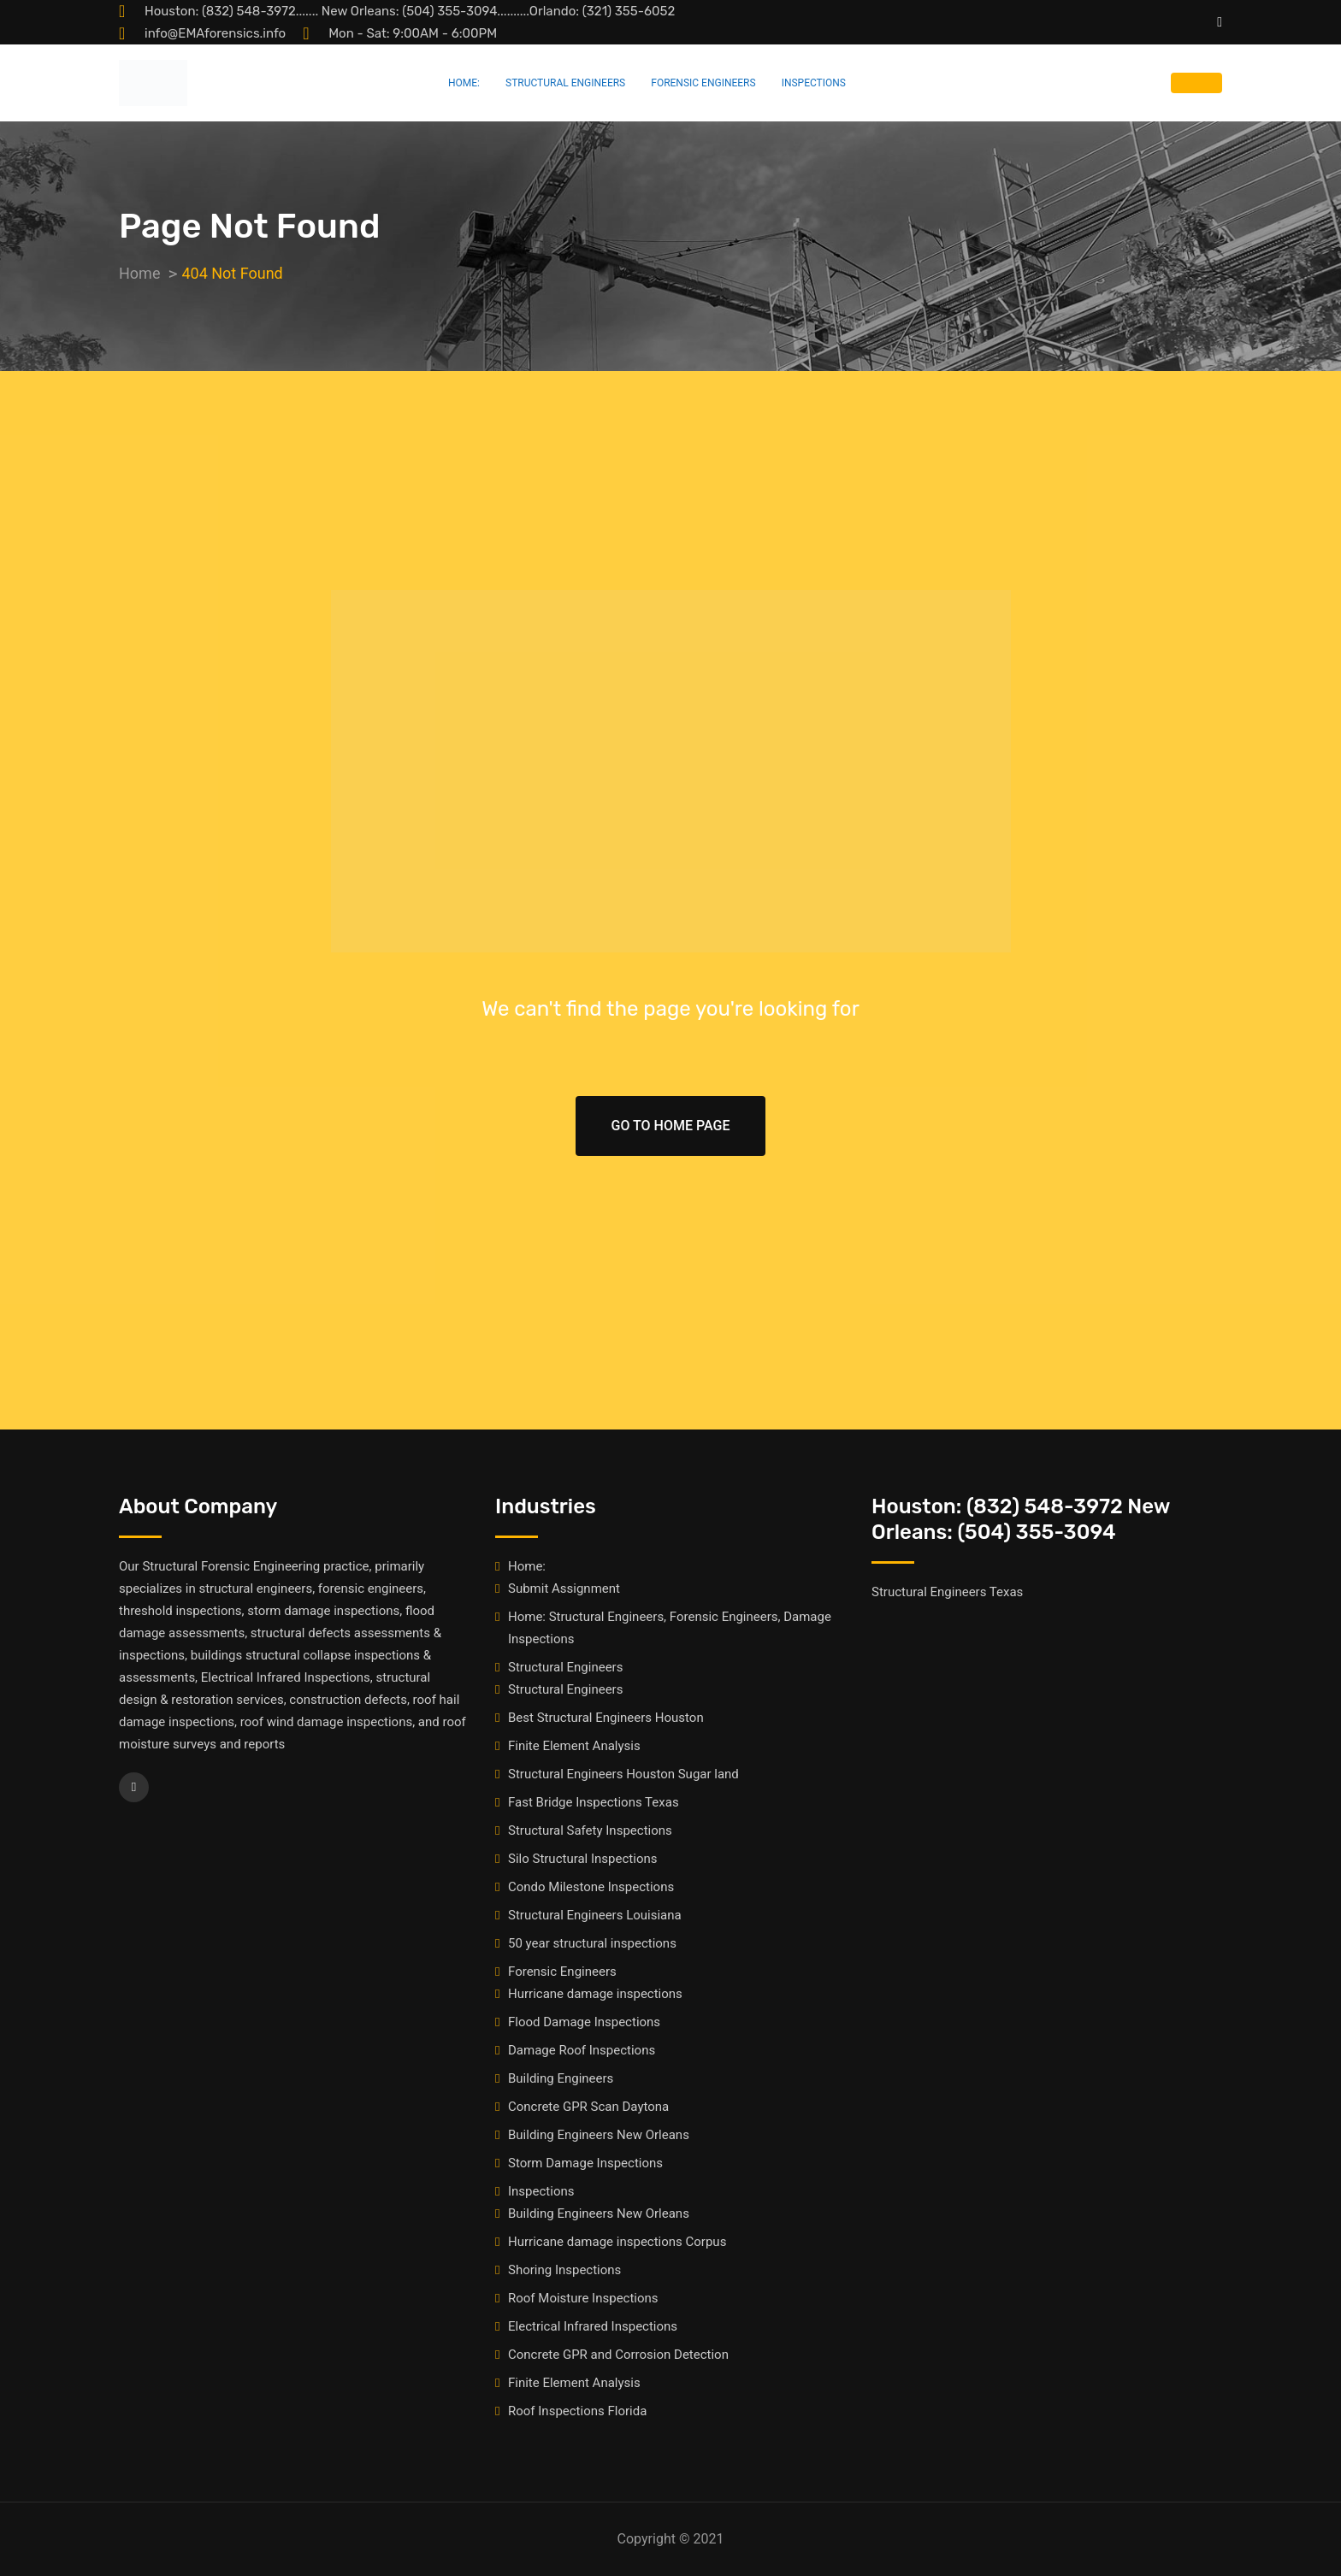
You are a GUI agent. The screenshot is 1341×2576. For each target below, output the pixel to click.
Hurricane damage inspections (595, 1993)
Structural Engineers (565, 83)
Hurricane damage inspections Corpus (617, 2241)
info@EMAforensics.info (215, 33)
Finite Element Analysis (574, 1746)
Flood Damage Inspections (584, 2022)
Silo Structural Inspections (582, 1858)
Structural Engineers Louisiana (595, 1915)
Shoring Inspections (564, 2270)
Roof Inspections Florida (577, 2411)
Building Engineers (560, 2078)
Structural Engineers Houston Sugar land (623, 1774)
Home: (464, 83)
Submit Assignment (564, 1588)
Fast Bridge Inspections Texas (593, 1802)
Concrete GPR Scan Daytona (588, 2106)
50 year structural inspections (592, 1943)
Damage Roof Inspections (581, 2050)
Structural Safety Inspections (590, 1830)
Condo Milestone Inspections (591, 1887)
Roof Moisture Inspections (583, 2298)
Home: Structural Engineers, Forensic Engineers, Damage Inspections (669, 1628)
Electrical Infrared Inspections (592, 2326)
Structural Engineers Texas (947, 1592)
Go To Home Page (670, 1125)
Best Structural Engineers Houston (606, 1717)
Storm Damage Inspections (585, 2163)
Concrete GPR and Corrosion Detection (618, 2354)
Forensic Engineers (703, 83)
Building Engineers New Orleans (598, 2135)
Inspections (814, 83)
